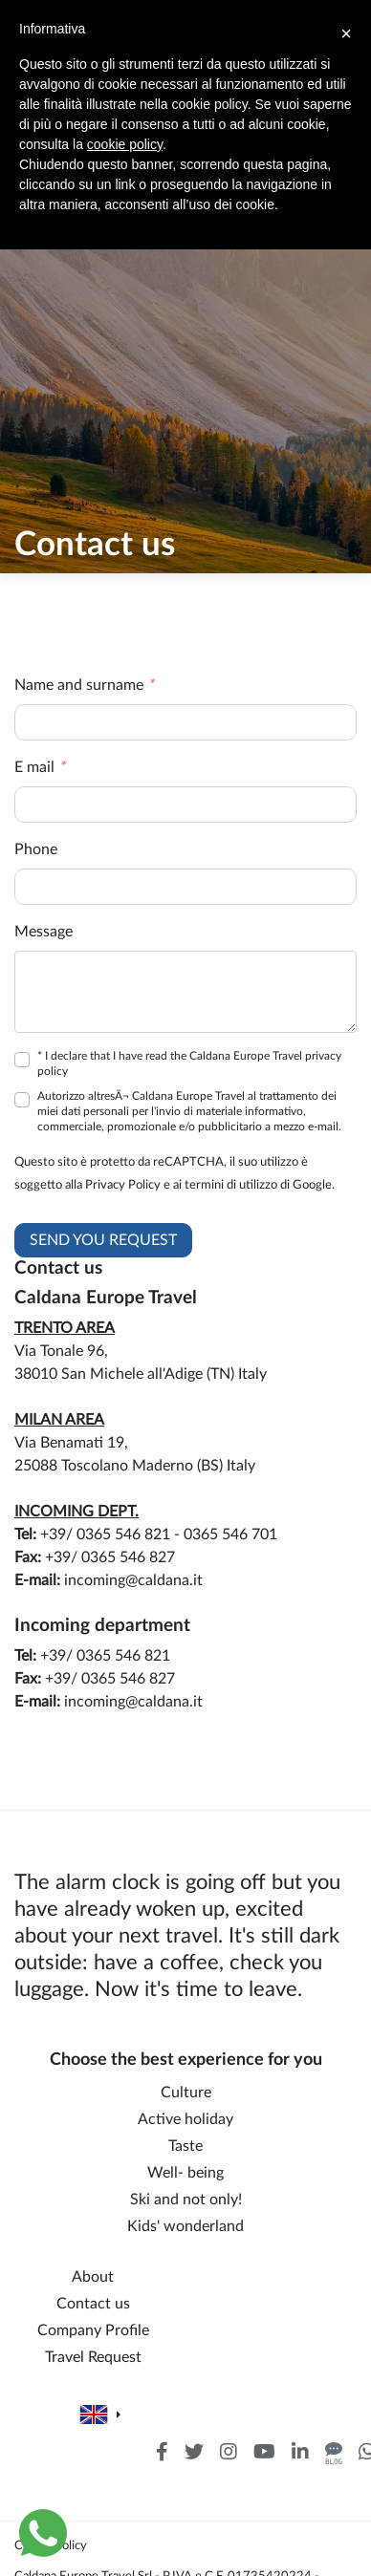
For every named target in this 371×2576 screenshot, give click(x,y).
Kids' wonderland (185, 2226)
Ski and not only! (186, 2199)
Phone (35, 849)
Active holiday (185, 2119)
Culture (186, 2092)
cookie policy (125, 144)
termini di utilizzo (231, 1185)
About (93, 2277)
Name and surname (84, 685)
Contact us (93, 2303)
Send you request (103, 1240)
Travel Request (93, 2357)
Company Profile (93, 2330)
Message (43, 931)
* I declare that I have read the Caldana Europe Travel (189, 1063)
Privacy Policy (123, 1185)
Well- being (185, 2172)
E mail (39, 767)
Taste (185, 2146)
